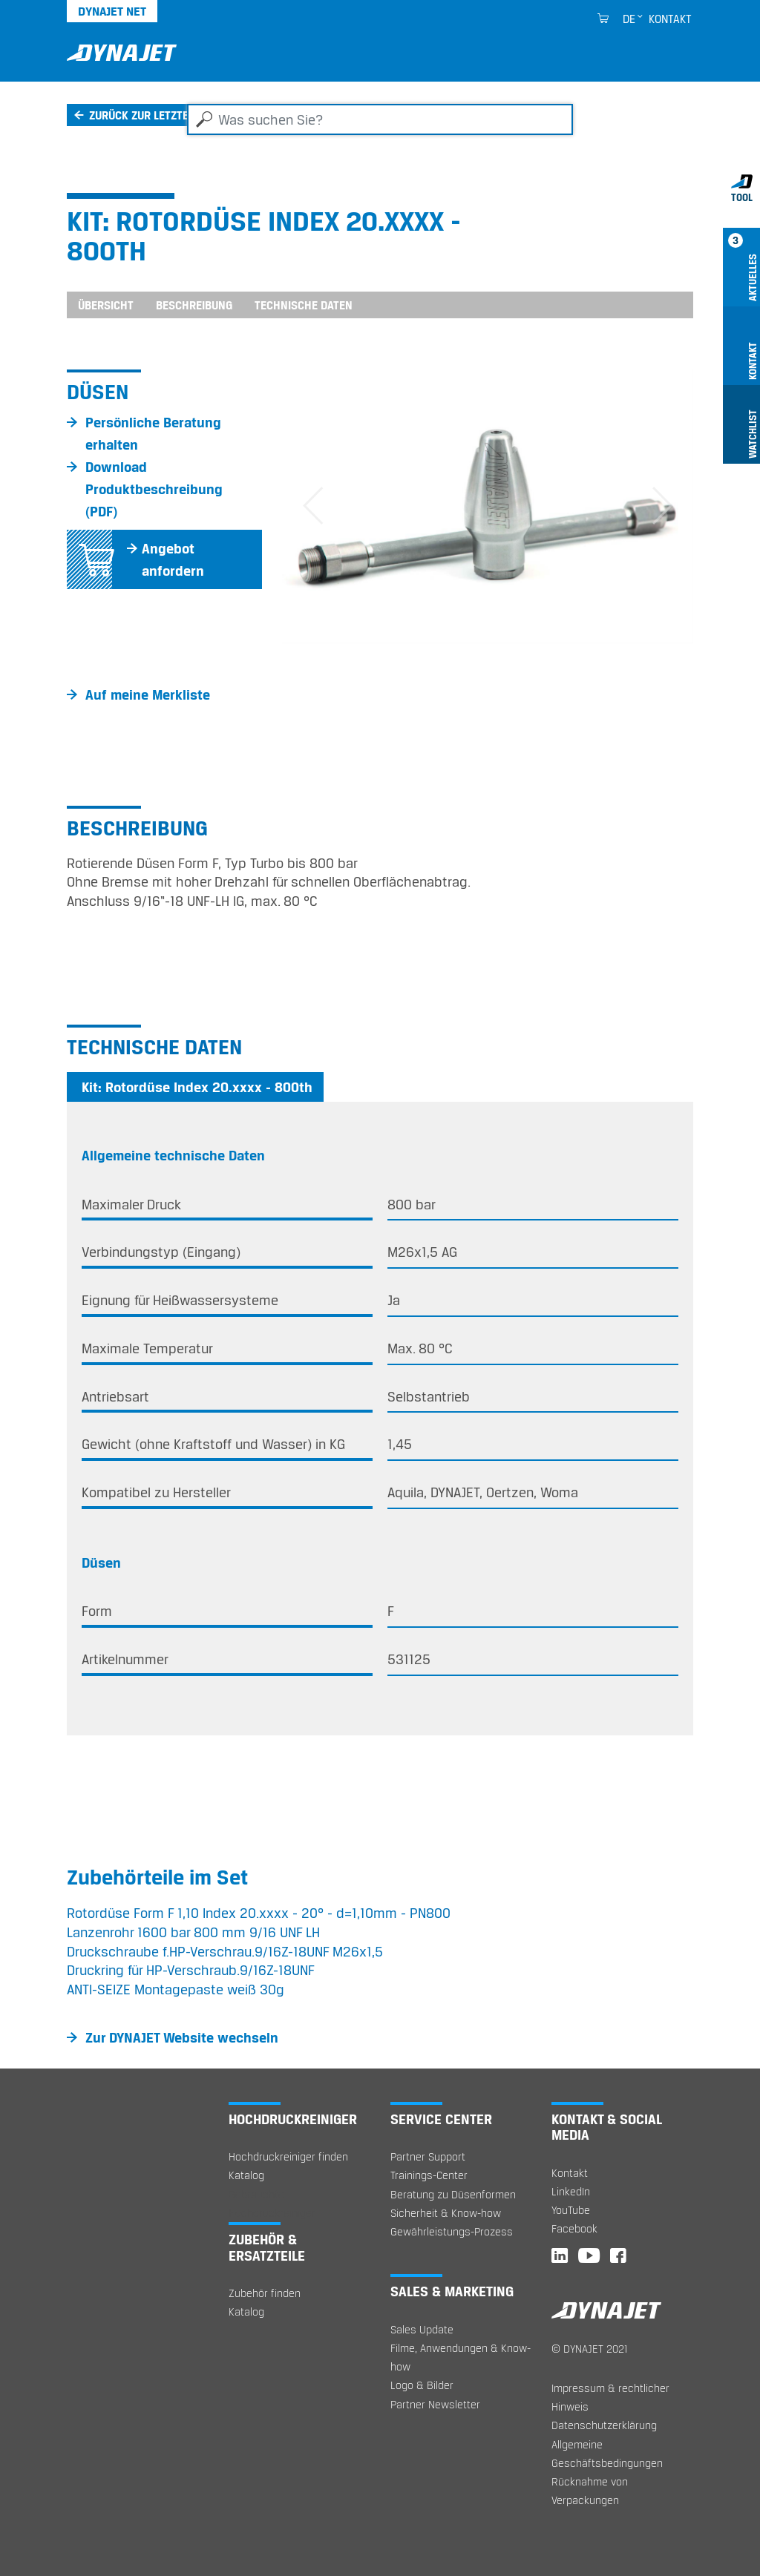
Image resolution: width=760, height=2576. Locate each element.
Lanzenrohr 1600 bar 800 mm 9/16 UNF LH (193, 1932)
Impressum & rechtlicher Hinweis (610, 2397)
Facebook (574, 2228)
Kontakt (670, 18)
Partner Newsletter (435, 2404)
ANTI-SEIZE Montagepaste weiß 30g (175, 1989)
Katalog (246, 2175)
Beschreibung (194, 305)
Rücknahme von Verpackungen (589, 2490)
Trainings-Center (429, 2175)
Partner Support (427, 2156)
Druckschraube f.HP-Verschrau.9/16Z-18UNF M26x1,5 (225, 1951)
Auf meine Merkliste (147, 694)
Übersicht (106, 305)
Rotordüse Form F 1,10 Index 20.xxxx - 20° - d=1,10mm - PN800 (259, 1913)
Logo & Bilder (421, 2385)
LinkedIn (570, 2191)
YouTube (570, 2210)
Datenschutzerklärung (604, 2425)
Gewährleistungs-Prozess (451, 2231)
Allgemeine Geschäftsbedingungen (607, 2453)
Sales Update (421, 2329)
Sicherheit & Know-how (445, 2213)
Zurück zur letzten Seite (157, 115)
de (629, 18)
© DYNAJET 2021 (589, 2348)
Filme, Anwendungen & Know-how (460, 2357)
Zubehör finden (265, 2293)
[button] (313, 506)
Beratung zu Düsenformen (453, 2194)
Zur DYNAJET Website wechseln (181, 2037)
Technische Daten (304, 305)
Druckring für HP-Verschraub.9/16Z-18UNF (191, 1970)
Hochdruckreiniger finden (288, 2156)
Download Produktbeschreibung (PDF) (154, 489)
